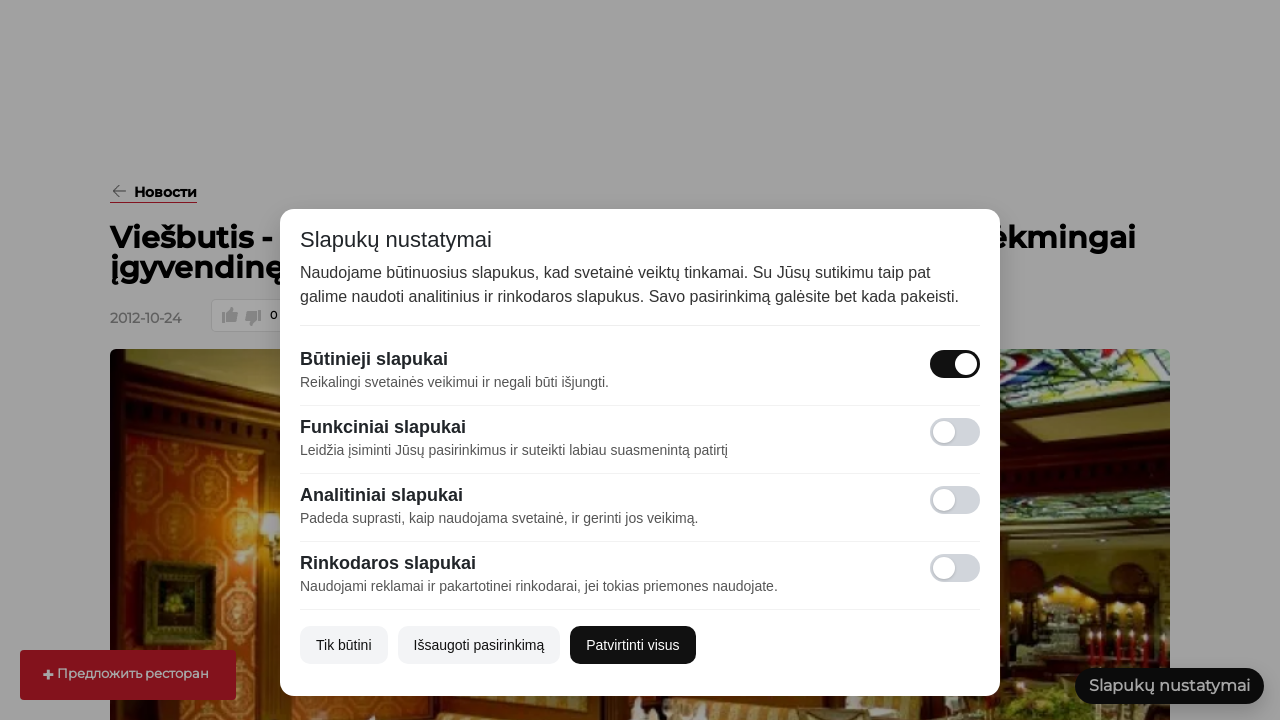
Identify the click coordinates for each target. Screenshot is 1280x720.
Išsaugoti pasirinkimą (479, 645)
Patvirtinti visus (632, 645)
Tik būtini (344, 645)
